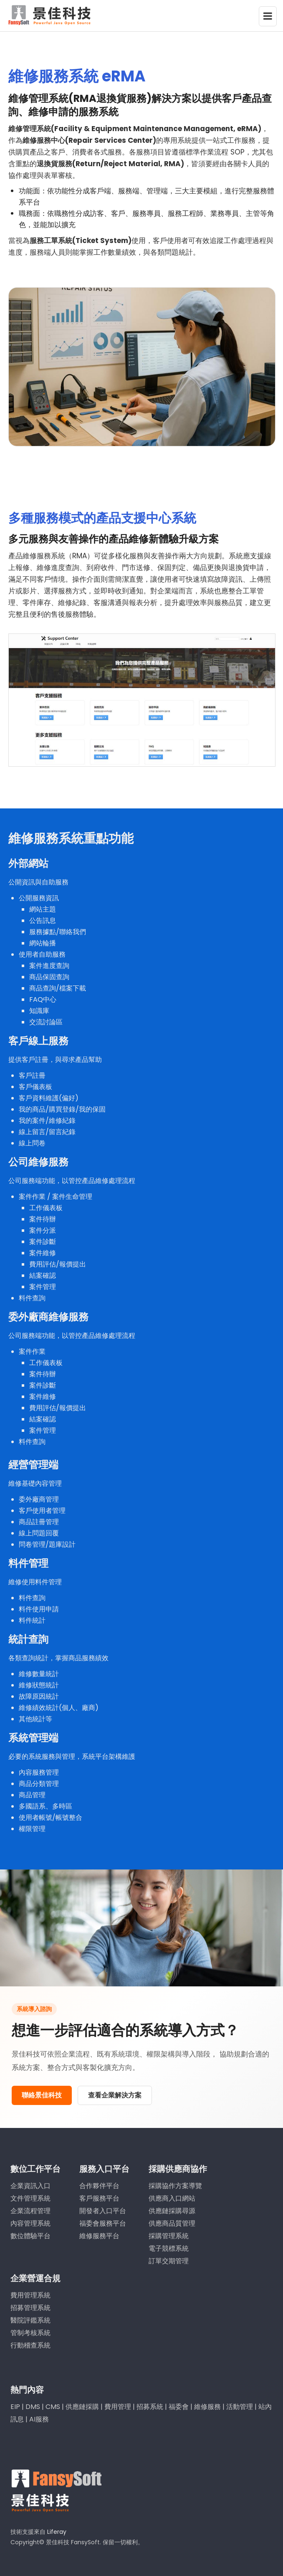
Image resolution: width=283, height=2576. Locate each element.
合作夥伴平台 (99, 2182)
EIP (15, 2403)
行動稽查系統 (30, 2341)
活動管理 (239, 2403)
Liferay (56, 2528)
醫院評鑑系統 (30, 2316)
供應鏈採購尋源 (172, 2207)
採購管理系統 (169, 2232)
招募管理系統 (30, 2304)
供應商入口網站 (172, 2194)
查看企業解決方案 (115, 2095)
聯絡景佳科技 (42, 2095)
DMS (32, 2403)
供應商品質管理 (172, 2219)
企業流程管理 (30, 2207)
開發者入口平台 (102, 2207)
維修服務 (207, 2403)
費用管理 (117, 2403)
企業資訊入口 (30, 2182)
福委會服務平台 (102, 2219)
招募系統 (149, 2403)
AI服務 (39, 2415)
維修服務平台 (99, 2232)
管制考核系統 (30, 2329)
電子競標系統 (169, 2244)
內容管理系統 (30, 2219)
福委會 (179, 2403)
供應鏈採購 (82, 2403)
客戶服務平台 (99, 2194)
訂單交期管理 (169, 2257)
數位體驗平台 (30, 2232)
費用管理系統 (30, 2291)
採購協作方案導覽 (175, 2182)
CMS (52, 2403)
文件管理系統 (30, 2194)
